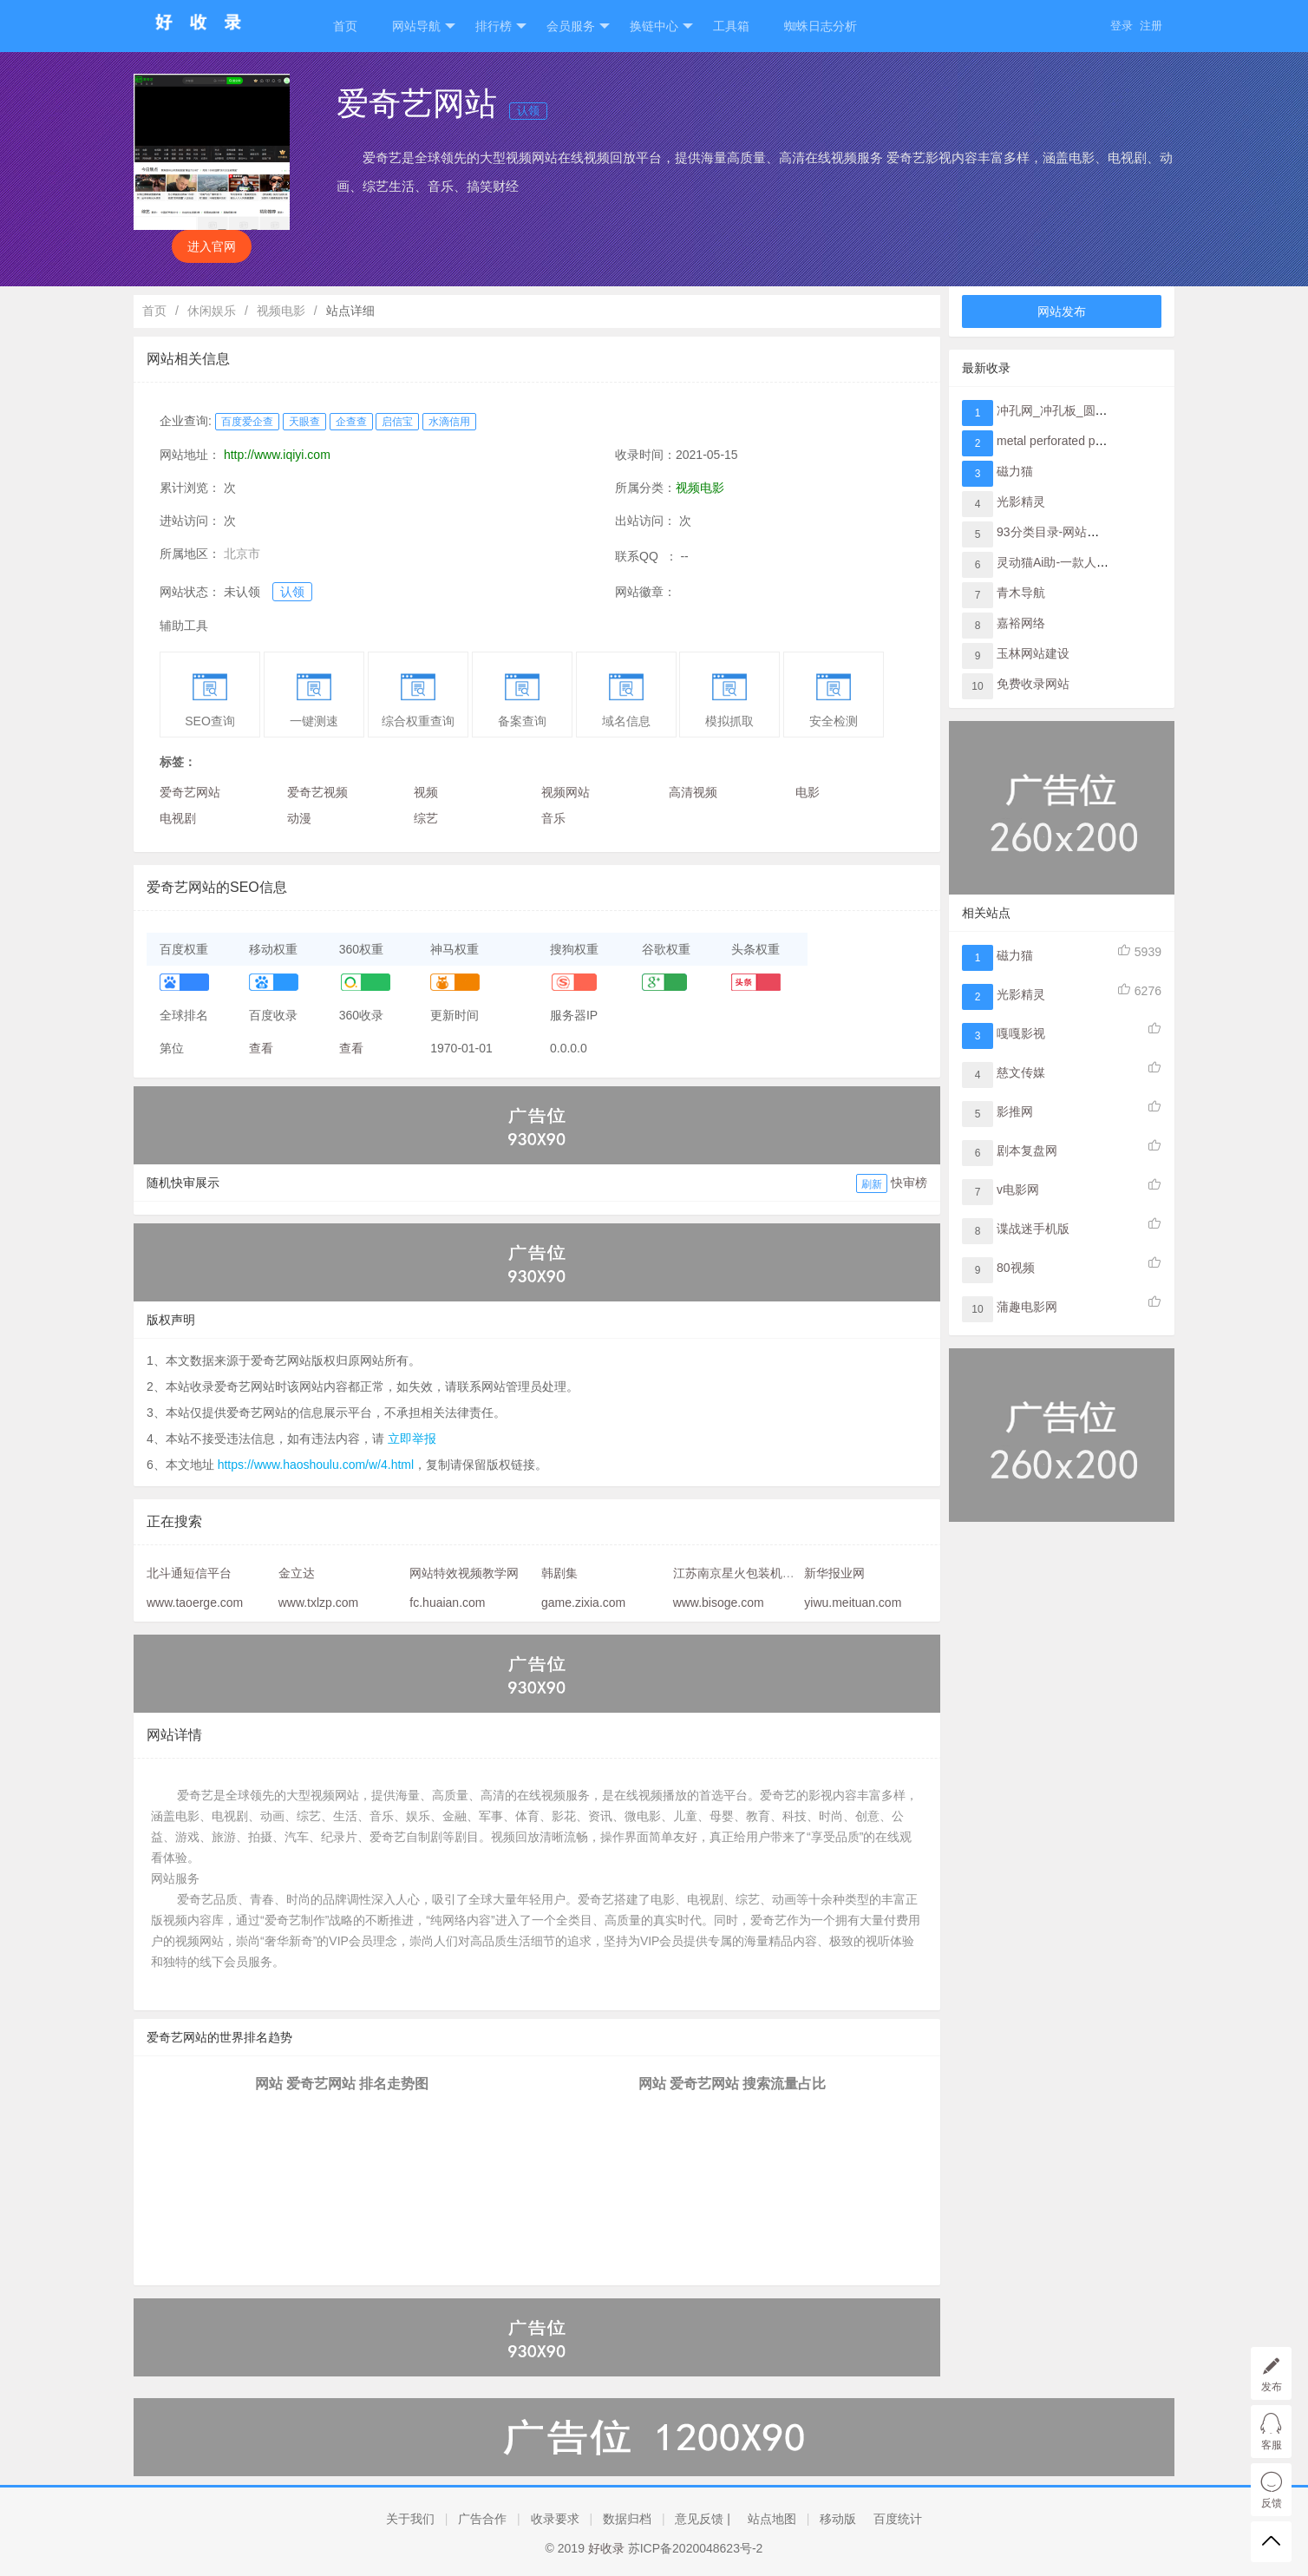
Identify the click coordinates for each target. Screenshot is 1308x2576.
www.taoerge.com (195, 1602)
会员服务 (578, 26)
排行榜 (500, 26)
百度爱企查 (247, 422)
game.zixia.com (583, 1602)
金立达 (296, 1573)
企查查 (351, 422)
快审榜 (909, 1183)
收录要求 (555, 2519)
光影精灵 (1021, 501)
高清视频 (693, 792)
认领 (528, 110)
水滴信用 (449, 422)
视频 (426, 792)
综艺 (426, 818)
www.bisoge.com (718, 1602)
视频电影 (281, 311)
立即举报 (412, 1438)
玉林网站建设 (1033, 653)
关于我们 (410, 2519)
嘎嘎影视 (1021, 1033)
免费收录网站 (1033, 684)
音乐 (553, 818)
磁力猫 (1015, 471)
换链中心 (661, 26)
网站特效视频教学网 (464, 1573)
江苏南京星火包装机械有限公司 (758, 1573)
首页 (345, 26)
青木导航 (1021, 593)
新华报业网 (834, 1573)
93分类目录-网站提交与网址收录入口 (1096, 532)
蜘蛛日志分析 (820, 26)
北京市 (242, 553)
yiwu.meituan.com (852, 1602)
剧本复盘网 (1027, 1150)
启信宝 (397, 422)
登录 (1121, 25)
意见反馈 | (702, 2519)
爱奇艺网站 (190, 792)
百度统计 (897, 2519)
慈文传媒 (1021, 1072)
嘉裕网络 (1021, 623)
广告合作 (482, 2519)
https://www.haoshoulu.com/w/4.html (316, 1465)
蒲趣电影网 (1027, 1307)
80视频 (1016, 1268)
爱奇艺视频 (317, 792)
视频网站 (565, 792)
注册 (1151, 25)
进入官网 (211, 246)
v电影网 (1018, 1189)
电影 (807, 792)
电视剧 (178, 818)
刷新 (871, 1184)
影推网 (1015, 1111)
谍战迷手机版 (1033, 1229)
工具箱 (731, 26)
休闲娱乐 (211, 311)
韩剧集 (559, 1573)
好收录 (606, 2548)
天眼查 (304, 422)
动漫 (299, 818)
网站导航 (423, 26)
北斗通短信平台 (189, 1573)
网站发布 (1061, 311)
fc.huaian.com (447, 1602)
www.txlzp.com (318, 1602)
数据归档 (627, 2519)
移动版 (838, 2519)
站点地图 (772, 2519)
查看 (261, 1048)
